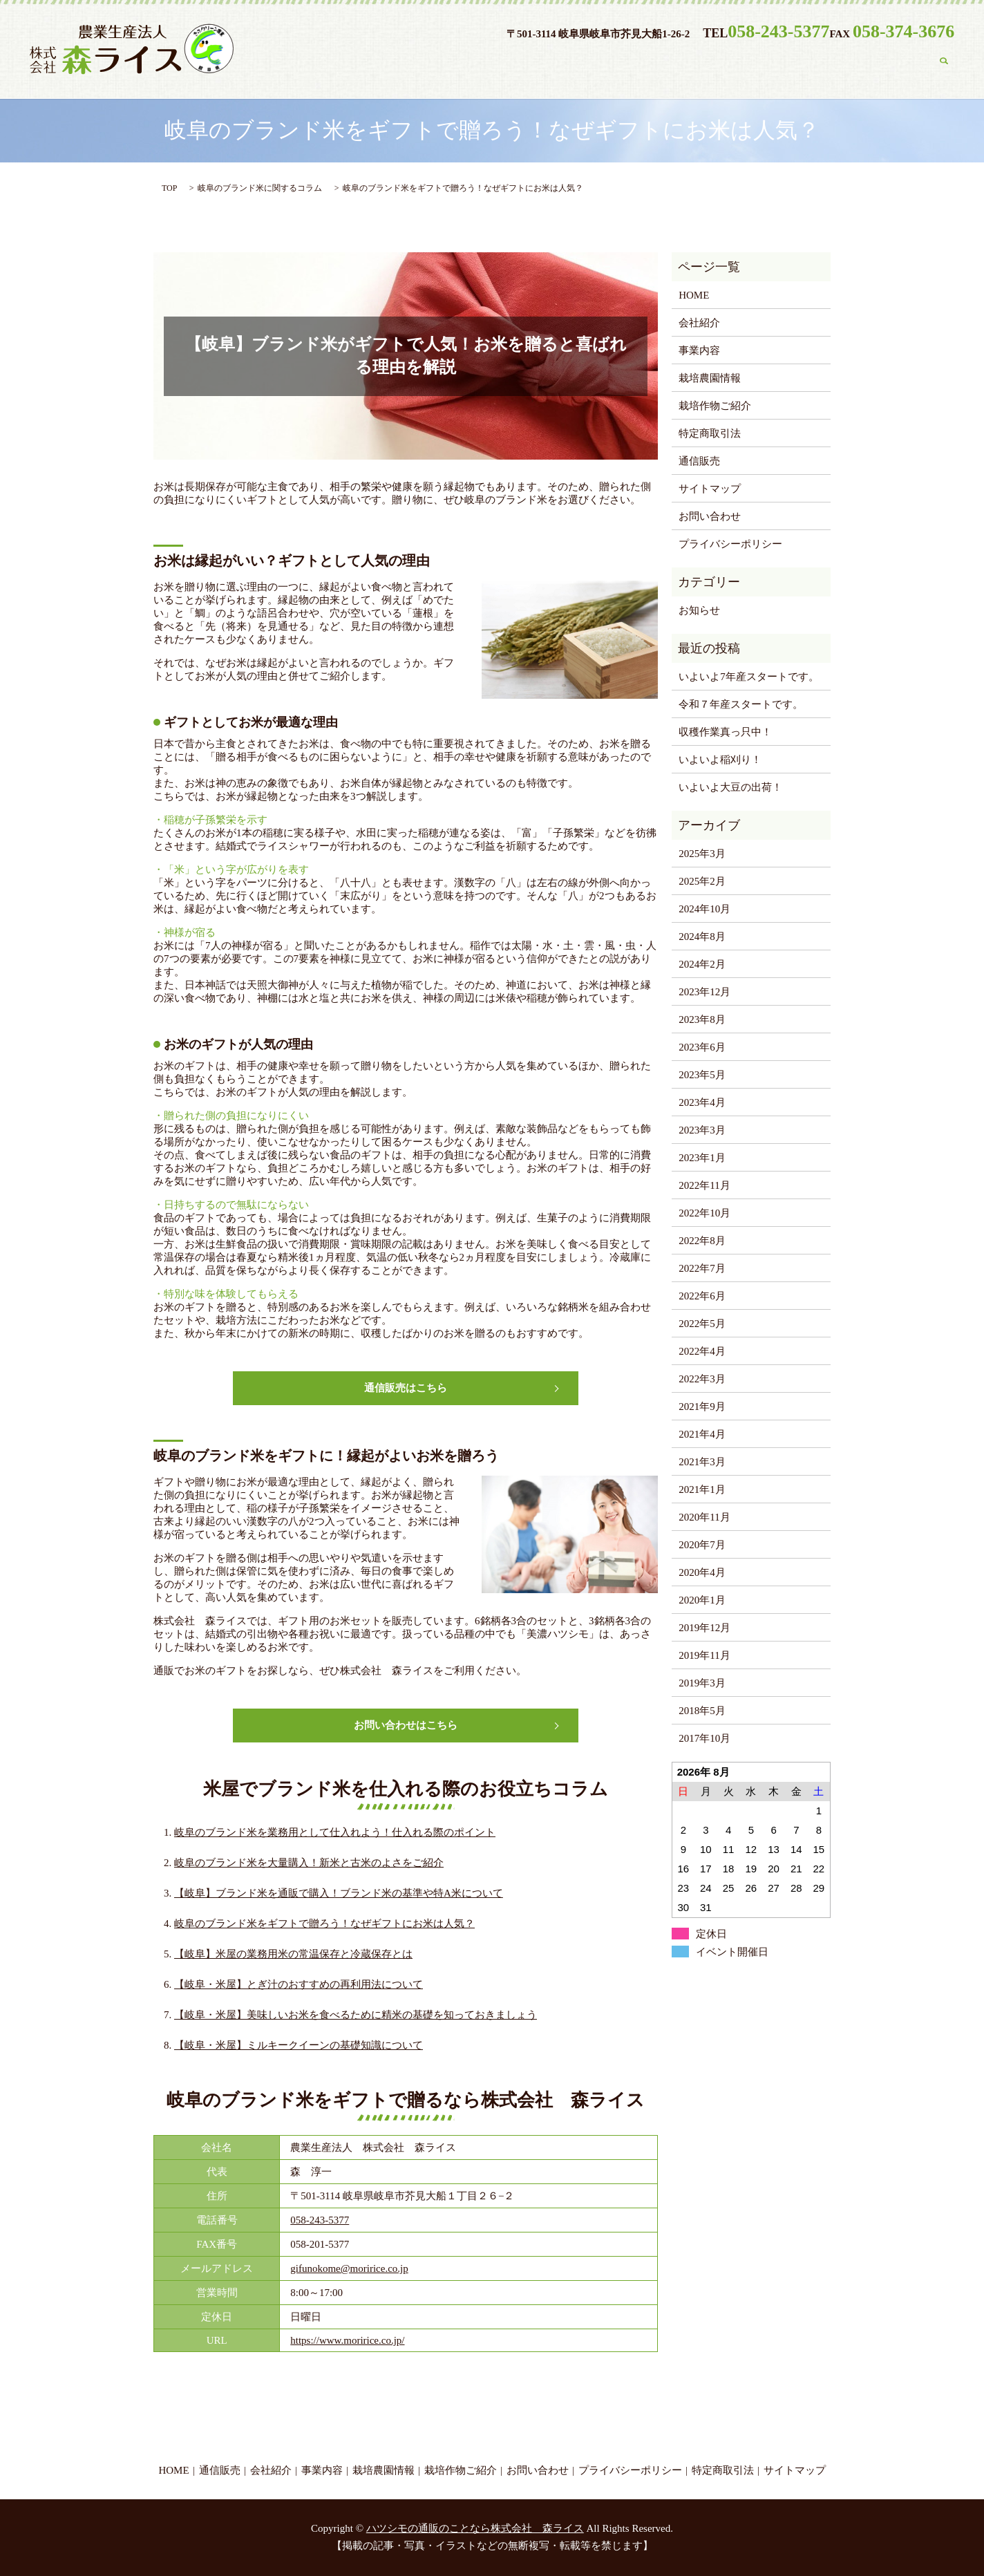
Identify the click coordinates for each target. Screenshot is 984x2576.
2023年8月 (702, 1019)
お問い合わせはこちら (405, 1725)
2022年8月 (702, 1240)
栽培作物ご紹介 (788, 62)
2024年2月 (702, 964)
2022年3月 (702, 1378)
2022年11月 (704, 1185)
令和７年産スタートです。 (741, 704)
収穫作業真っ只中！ (725, 731)
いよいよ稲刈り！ (720, 759)
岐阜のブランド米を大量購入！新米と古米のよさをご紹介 (309, 1862)
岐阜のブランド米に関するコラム (260, 188)
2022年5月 (702, 1323)
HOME (397, 62)
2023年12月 (704, 991)
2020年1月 (702, 1600)
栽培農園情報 (690, 62)
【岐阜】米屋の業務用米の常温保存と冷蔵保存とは (293, 1953)
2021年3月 (702, 1461)
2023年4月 (702, 1102)
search (944, 63)
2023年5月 (702, 1074)
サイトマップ (710, 488)
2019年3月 (702, 1683)
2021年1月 (702, 1489)
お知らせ (699, 610)
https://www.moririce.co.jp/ (347, 2340)
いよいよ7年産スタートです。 (749, 676)
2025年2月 (702, 881)
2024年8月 (702, 936)
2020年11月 (704, 1517)
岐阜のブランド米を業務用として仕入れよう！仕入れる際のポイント (334, 1832)
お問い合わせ (886, 62)
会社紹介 (536, 62)
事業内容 (608, 62)
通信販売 (464, 62)
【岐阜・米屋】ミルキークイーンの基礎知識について (298, 2045)
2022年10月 (704, 1213)
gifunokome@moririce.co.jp (349, 2268)
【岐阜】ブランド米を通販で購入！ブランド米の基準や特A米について (338, 1893)
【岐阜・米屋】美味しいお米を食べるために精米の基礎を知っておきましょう (355, 2014)
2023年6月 (702, 1047)
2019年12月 (704, 1627)
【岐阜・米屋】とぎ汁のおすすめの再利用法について (298, 1984)
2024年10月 (704, 908)
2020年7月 (702, 1544)
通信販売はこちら (405, 1387)
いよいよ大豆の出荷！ (730, 787)
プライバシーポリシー (730, 543)
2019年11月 (704, 1655)
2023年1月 (702, 1157)
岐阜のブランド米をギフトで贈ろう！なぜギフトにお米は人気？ (324, 1923)
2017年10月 (704, 1738)
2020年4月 (702, 1572)
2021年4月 (702, 1434)
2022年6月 (702, 1295)
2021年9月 (702, 1406)
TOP (169, 188)
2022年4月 (702, 1351)
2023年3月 (702, 1130)
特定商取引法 (710, 433)
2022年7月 (702, 1268)
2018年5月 (702, 1710)
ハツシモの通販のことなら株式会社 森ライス (475, 2528)
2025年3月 (702, 853)
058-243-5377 (319, 2220)
